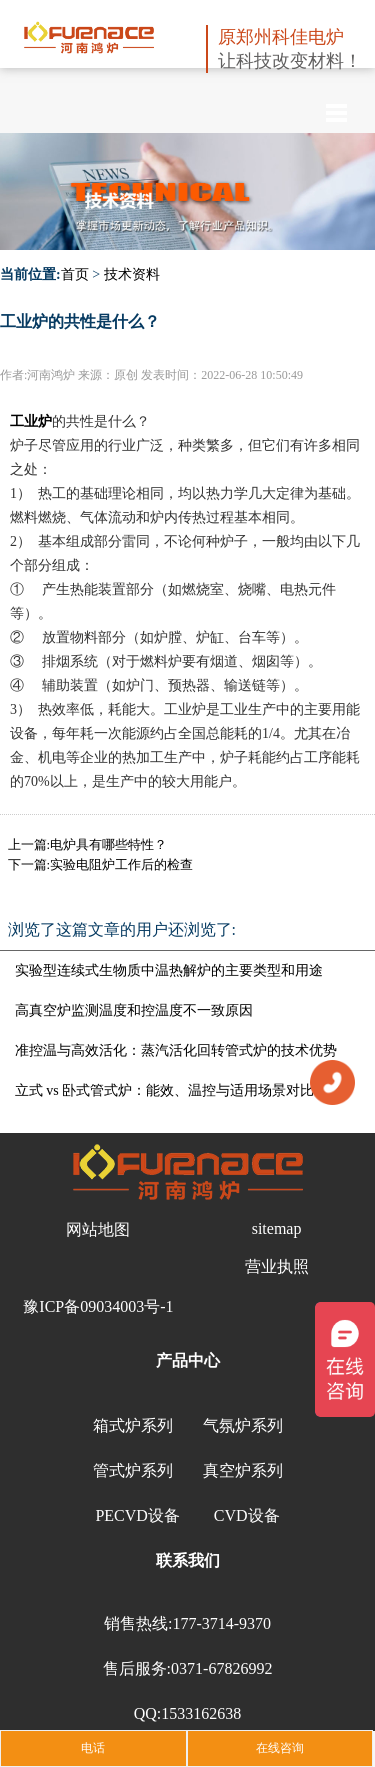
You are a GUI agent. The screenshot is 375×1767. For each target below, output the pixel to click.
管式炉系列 (133, 1470)
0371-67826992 (221, 1668)
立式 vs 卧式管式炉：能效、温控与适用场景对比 (164, 1090)
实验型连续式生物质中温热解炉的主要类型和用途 (169, 970)
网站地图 (98, 1229)
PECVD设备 (137, 1515)
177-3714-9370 (221, 1623)
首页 (75, 274)
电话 (93, 1748)
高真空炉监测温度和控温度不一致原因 (134, 1010)
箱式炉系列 (133, 1425)
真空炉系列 (243, 1470)
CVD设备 (247, 1515)
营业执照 (277, 1266)
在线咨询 (280, 1748)
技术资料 (132, 274)
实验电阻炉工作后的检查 (121, 864)
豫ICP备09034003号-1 (98, 1306)
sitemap (277, 1228)
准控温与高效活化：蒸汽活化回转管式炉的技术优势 (176, 1050)
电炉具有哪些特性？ (108, 844)
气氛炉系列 (243, 1425)
